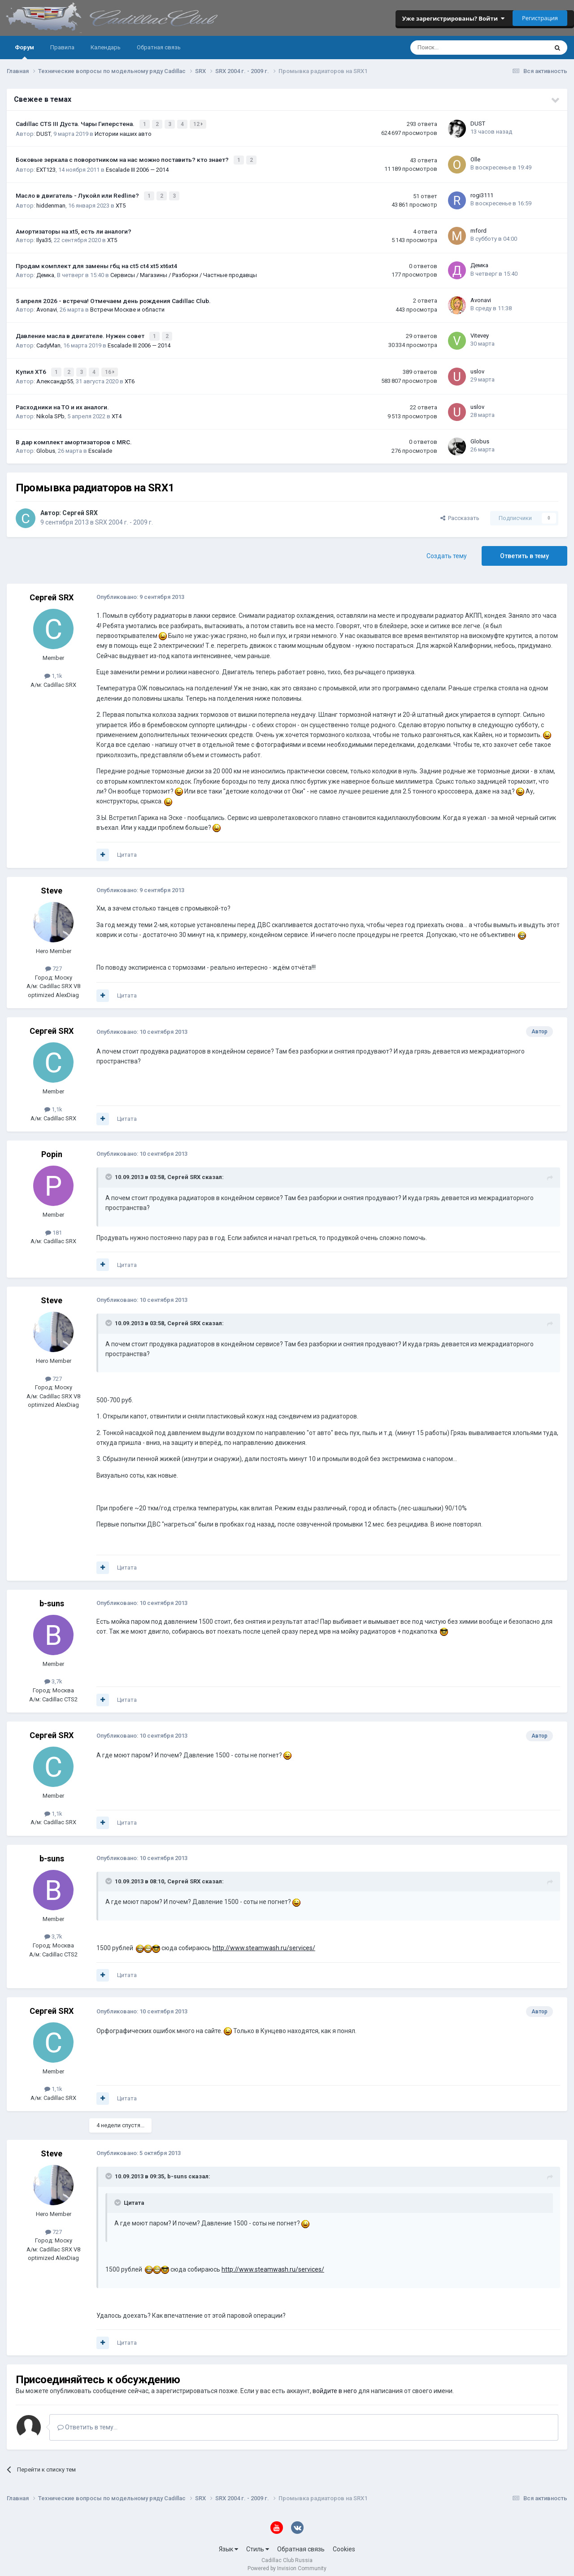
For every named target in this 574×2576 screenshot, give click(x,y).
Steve (51, 885)
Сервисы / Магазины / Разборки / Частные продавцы (183, 272)
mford (478, 227)
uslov (477, 366)
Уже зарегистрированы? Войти (453, 18)
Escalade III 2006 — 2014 (137, 167)
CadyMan (48, 341)
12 (199, 124)
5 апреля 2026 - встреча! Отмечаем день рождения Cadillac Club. (113, 297)
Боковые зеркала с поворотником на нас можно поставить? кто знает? (123, 158)
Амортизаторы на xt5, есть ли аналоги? (73, 228)
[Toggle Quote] (109, 1171)
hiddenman (50, 202)
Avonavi (46, 306)
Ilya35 (43, 237)
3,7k (53, 1676)
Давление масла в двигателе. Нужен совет (81, 332)
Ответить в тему (524, 551)
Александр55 (54, 376)
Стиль (257, 2543)
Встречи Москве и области (127, 306)
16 (110, 367)
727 (53, 963)
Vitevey (479, 331)
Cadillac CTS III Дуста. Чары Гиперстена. (76, 123)
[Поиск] (455, 47)
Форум (24, 51)
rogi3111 (481, 192)
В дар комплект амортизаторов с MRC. (74, 436)
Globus (45, 445)
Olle (475, 158)
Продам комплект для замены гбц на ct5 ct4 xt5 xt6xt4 (96, 262)
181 (53, 1227)
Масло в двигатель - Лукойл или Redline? (78, 193)
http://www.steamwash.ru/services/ (264, 1943)
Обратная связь (159, 47)
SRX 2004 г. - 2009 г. (124, 517)
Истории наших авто (123, 132)
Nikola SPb (50, 411)
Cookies (344, 2543)
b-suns (51, 1598)
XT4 (117, 411)
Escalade (100, 445)
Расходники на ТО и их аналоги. (62, 402)
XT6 (130, 376)
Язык (228, 2543)
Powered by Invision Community (287, 2563)
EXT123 (46, 167)
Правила (62, 47)
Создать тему (446, 551)
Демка (45, 272)
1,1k (53, 670)
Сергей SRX (80, 508)
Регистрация (540, 18)
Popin (51, 1149)
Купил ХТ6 (32, 367)
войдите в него (335, 2386)
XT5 (121, 202)
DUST (43, 132)
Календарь (106, 47)
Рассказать (459, 512)
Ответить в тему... (87, 2422)
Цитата (127, 849)
